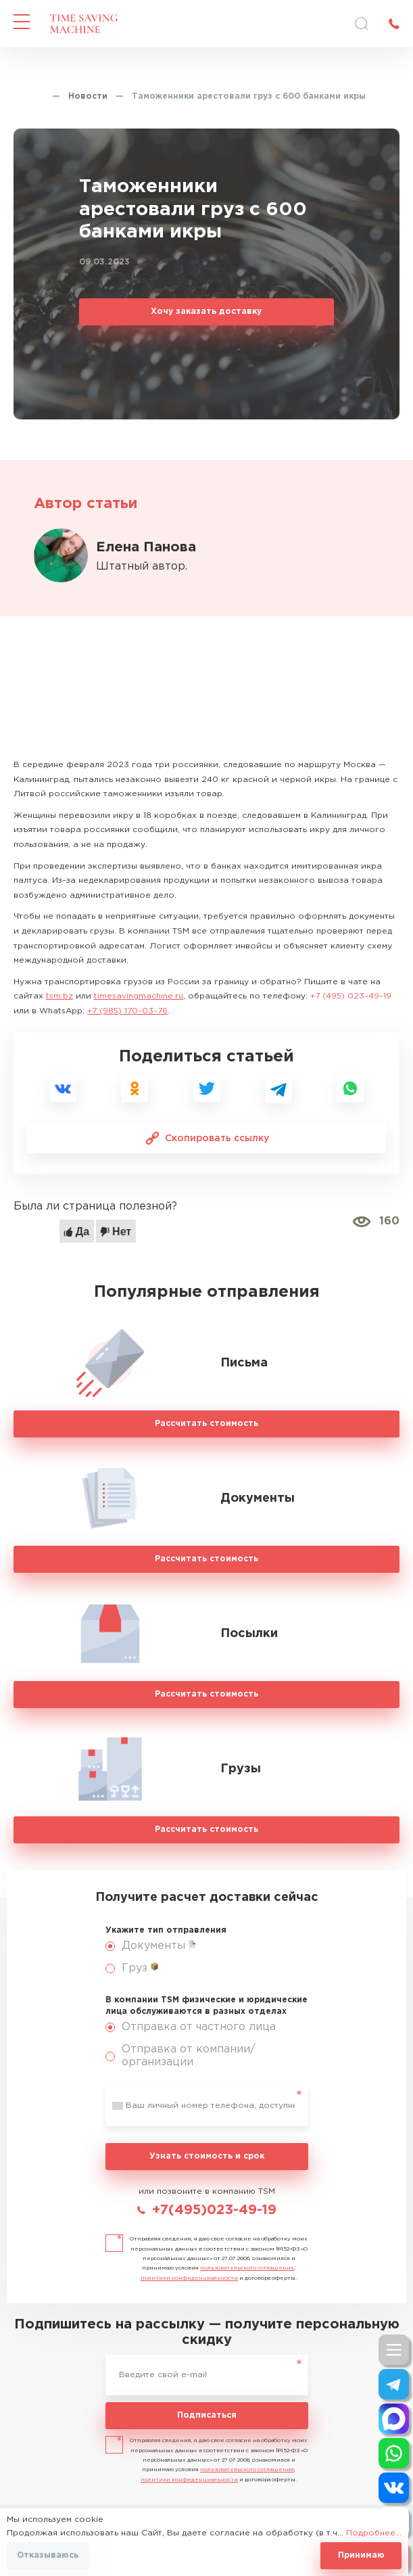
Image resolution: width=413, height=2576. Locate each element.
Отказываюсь (47, 2555)
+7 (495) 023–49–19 (350, 996)
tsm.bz (59, 996)
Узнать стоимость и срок (206, 2156)
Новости (87, 96)
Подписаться (207, 2415)
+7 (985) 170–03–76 (127, 1011)
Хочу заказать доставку (206, 311)
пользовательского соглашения (247, 2268)
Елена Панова (146, 547)
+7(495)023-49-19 (214, 2210)
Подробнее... (374, 2533)
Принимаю (361, 2555)
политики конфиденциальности (189, 2278)
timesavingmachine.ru (138, 996)
